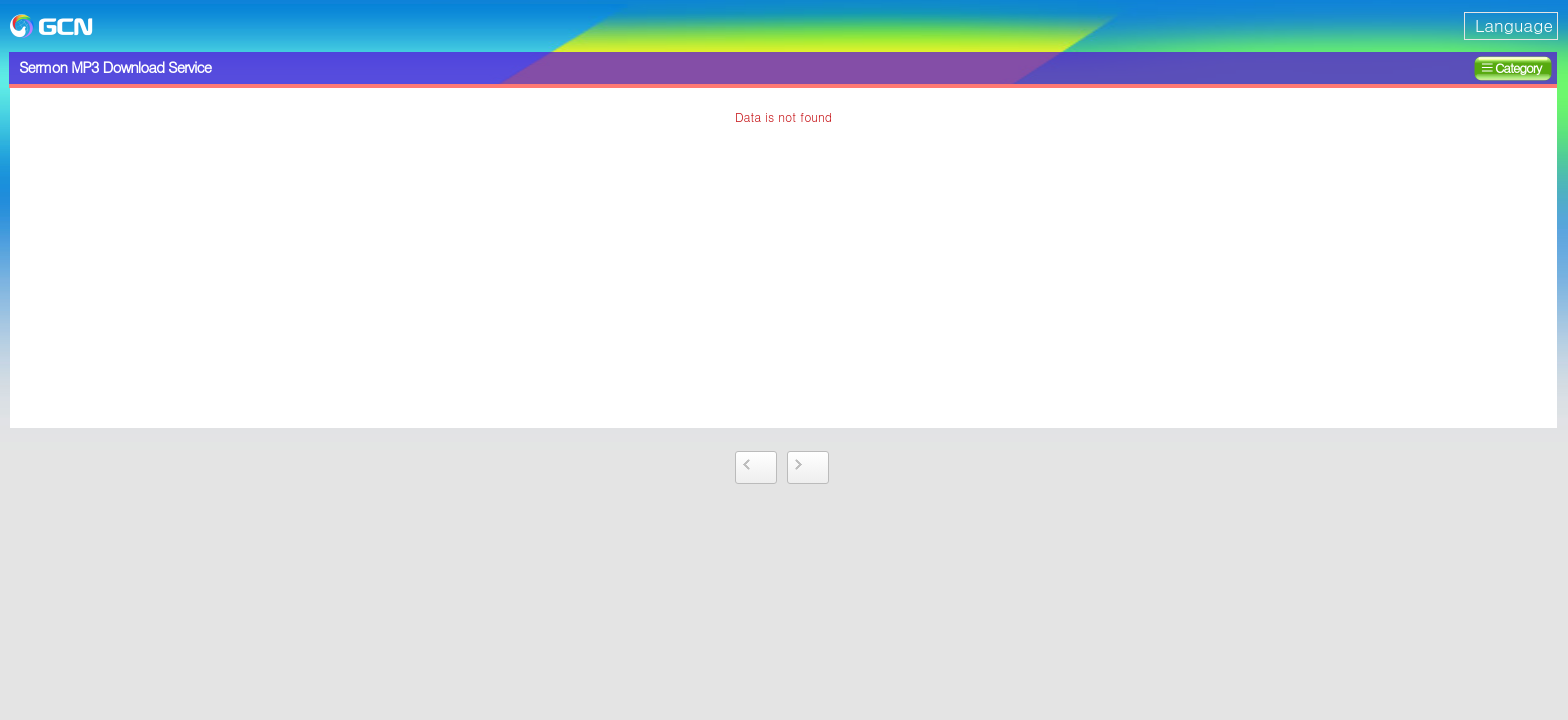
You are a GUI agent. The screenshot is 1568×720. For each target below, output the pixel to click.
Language (1514, 25)
